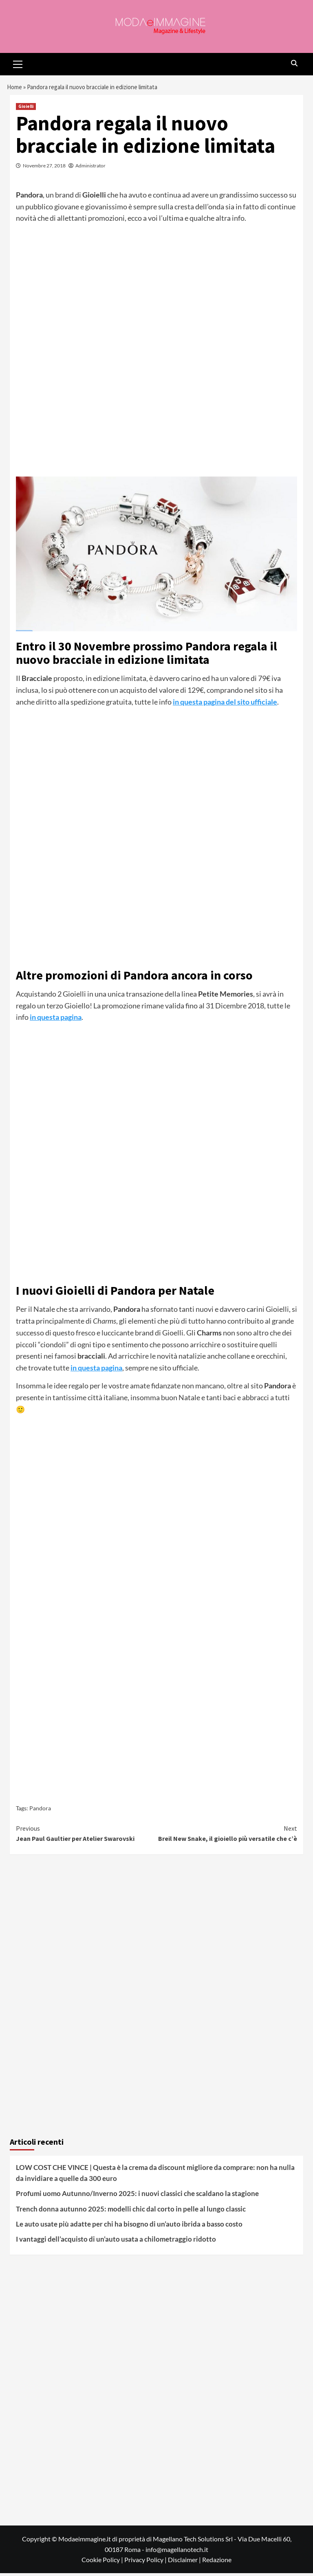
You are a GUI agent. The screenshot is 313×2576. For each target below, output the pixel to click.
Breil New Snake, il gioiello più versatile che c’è (226, 1836)
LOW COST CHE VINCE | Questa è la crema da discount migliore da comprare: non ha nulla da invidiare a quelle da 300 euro (155, 2176)
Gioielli (25, 109)
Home (15, 88)
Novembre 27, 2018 (44, 169)
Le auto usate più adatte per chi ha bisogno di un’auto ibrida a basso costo (129, 2226)
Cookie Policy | (103, 2563)
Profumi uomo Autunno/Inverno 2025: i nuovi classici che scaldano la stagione (137, 2196)
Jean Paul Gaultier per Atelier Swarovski (86, 1836)
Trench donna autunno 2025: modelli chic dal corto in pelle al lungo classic (131, 2211)
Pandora (40, 1811)
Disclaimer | (185, 2563)
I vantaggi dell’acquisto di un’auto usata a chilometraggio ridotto (116, 2242)
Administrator (90, 169)
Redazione (216, 2563)
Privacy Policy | (146, 2563)
